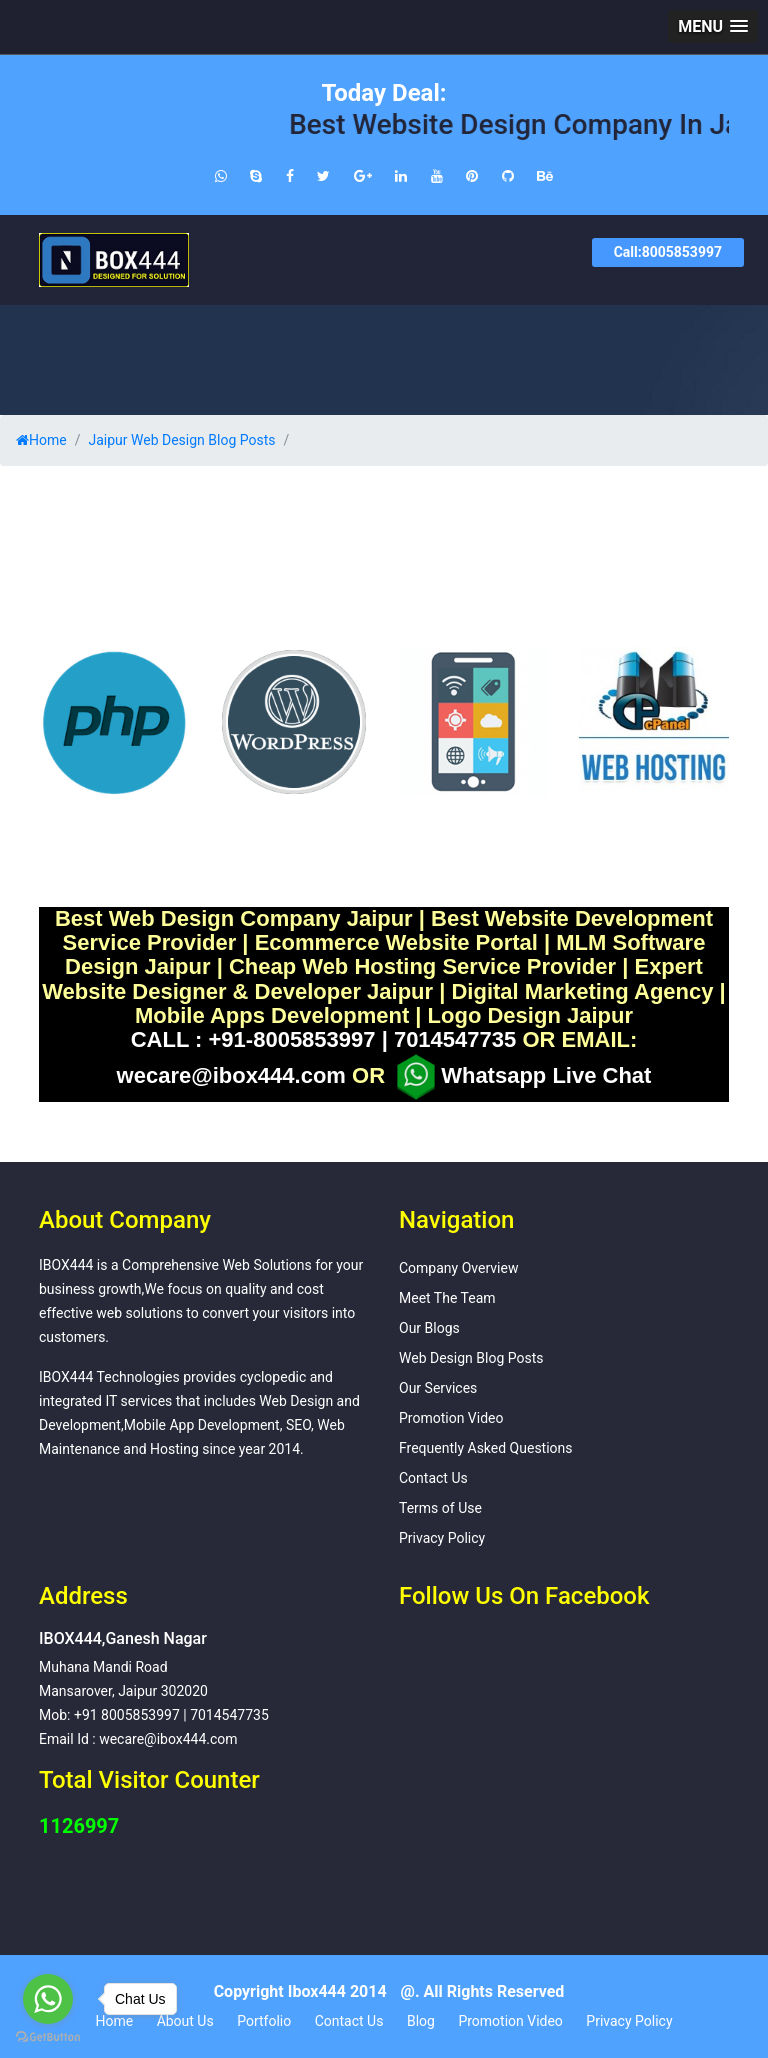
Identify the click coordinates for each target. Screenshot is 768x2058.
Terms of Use (440, 1508)
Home (41, 440)
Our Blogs (429, 1328)
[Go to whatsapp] (48, 1999)
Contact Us (433, 1478)
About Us (185, 2021)
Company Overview (458, 1268)
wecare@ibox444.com (231, 1076)
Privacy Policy (442, 1538)
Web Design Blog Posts (471, 1358)
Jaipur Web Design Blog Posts (181, 440)
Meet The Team (447, 1298)
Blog (421, 2021)
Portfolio (264, 2021)
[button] (713, 26)
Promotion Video (451, 1418)
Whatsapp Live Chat (521, 1077)
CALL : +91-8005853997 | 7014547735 (324, 1040)
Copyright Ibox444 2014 (300, 1991)
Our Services (438, 1388)
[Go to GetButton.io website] (48, 2037)
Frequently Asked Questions (486, 1448)
